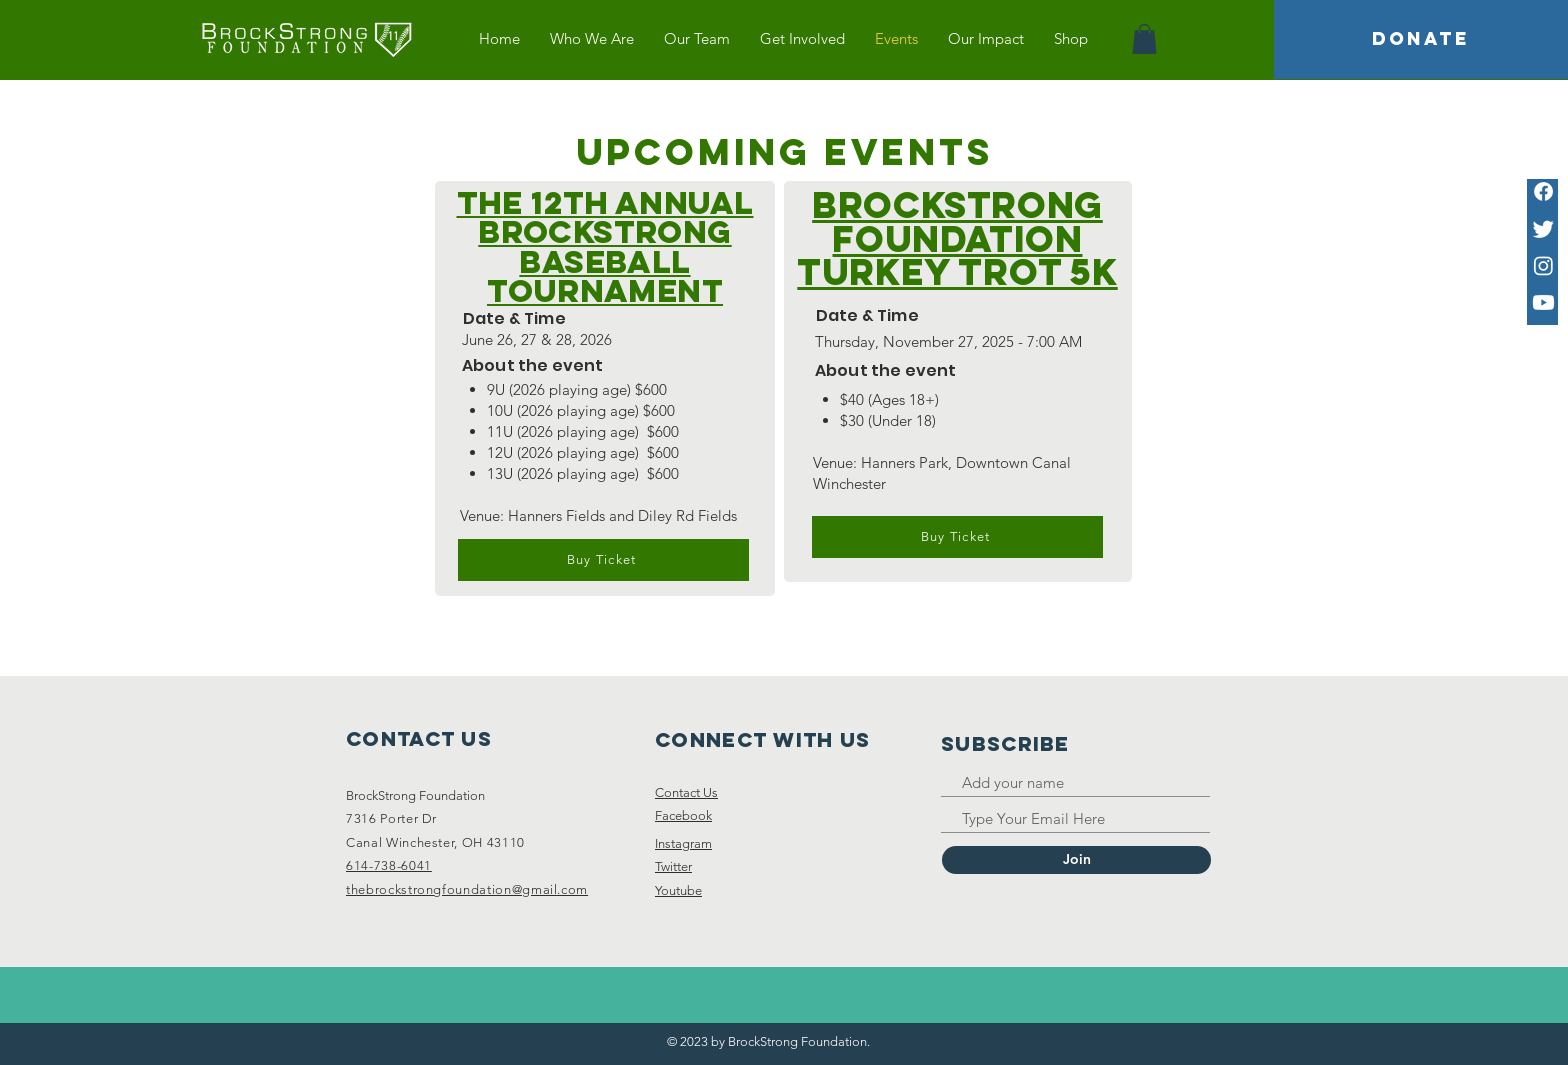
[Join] (1076, 860)
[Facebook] (1543, 191)
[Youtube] (1543, 302)
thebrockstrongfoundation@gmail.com (467, 889)
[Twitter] (1543, 228)
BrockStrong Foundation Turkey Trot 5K (957, 238)
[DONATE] (1421, 39)
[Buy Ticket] (603, 560)
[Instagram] (1543, 265)
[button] (1144, 39)
